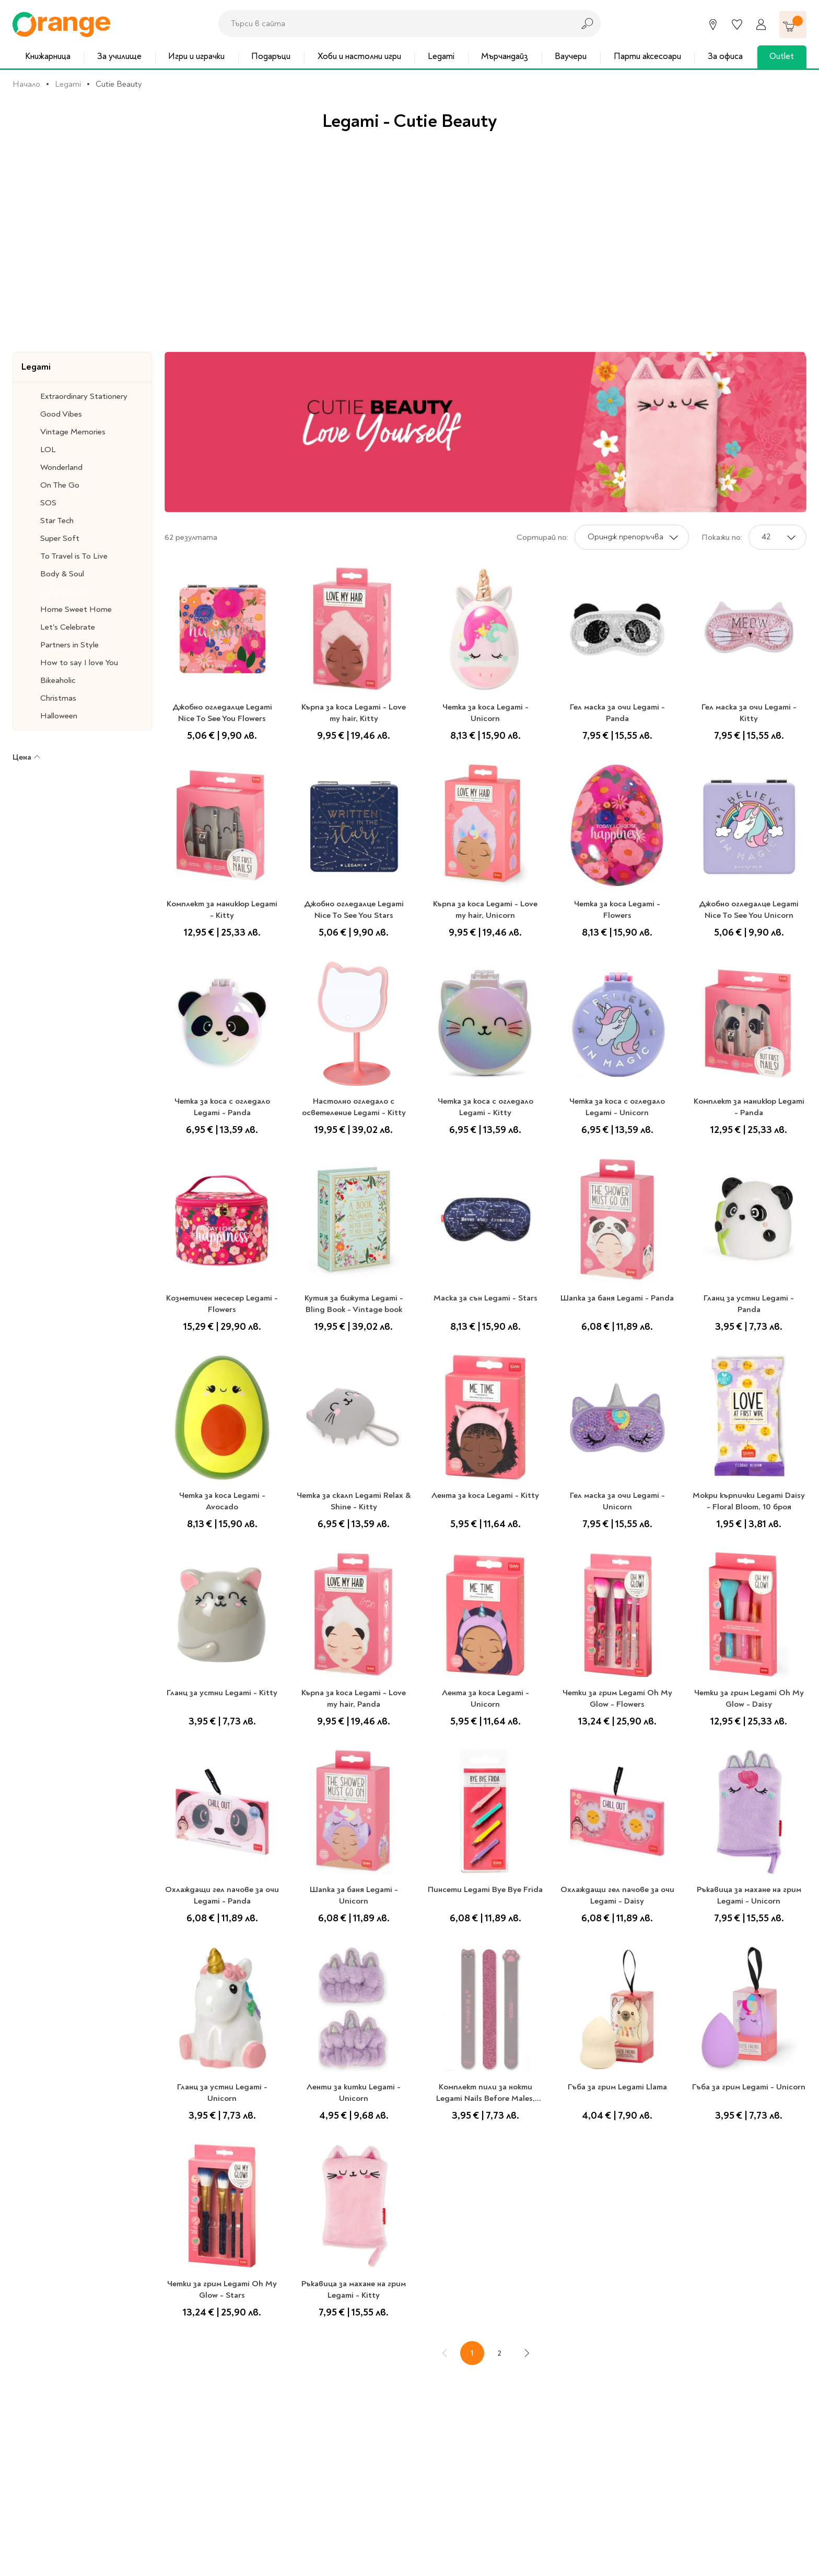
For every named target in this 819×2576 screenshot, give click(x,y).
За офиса (725, 56)
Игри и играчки (196, 56)
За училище (119, 56)
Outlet (781, 56)
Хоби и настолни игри (359, 56)
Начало (26, 84)
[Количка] (792, 24)
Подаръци (270, 56)
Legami (441, 56)
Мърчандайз (504, 56)
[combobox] (393, 23)
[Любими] (737, 24)
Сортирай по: (542, 537)
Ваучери (571, 56)
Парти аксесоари (647, 56)
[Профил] (761, 24)
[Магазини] (713, 24)
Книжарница (48, 56)
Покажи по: (721, 537)
